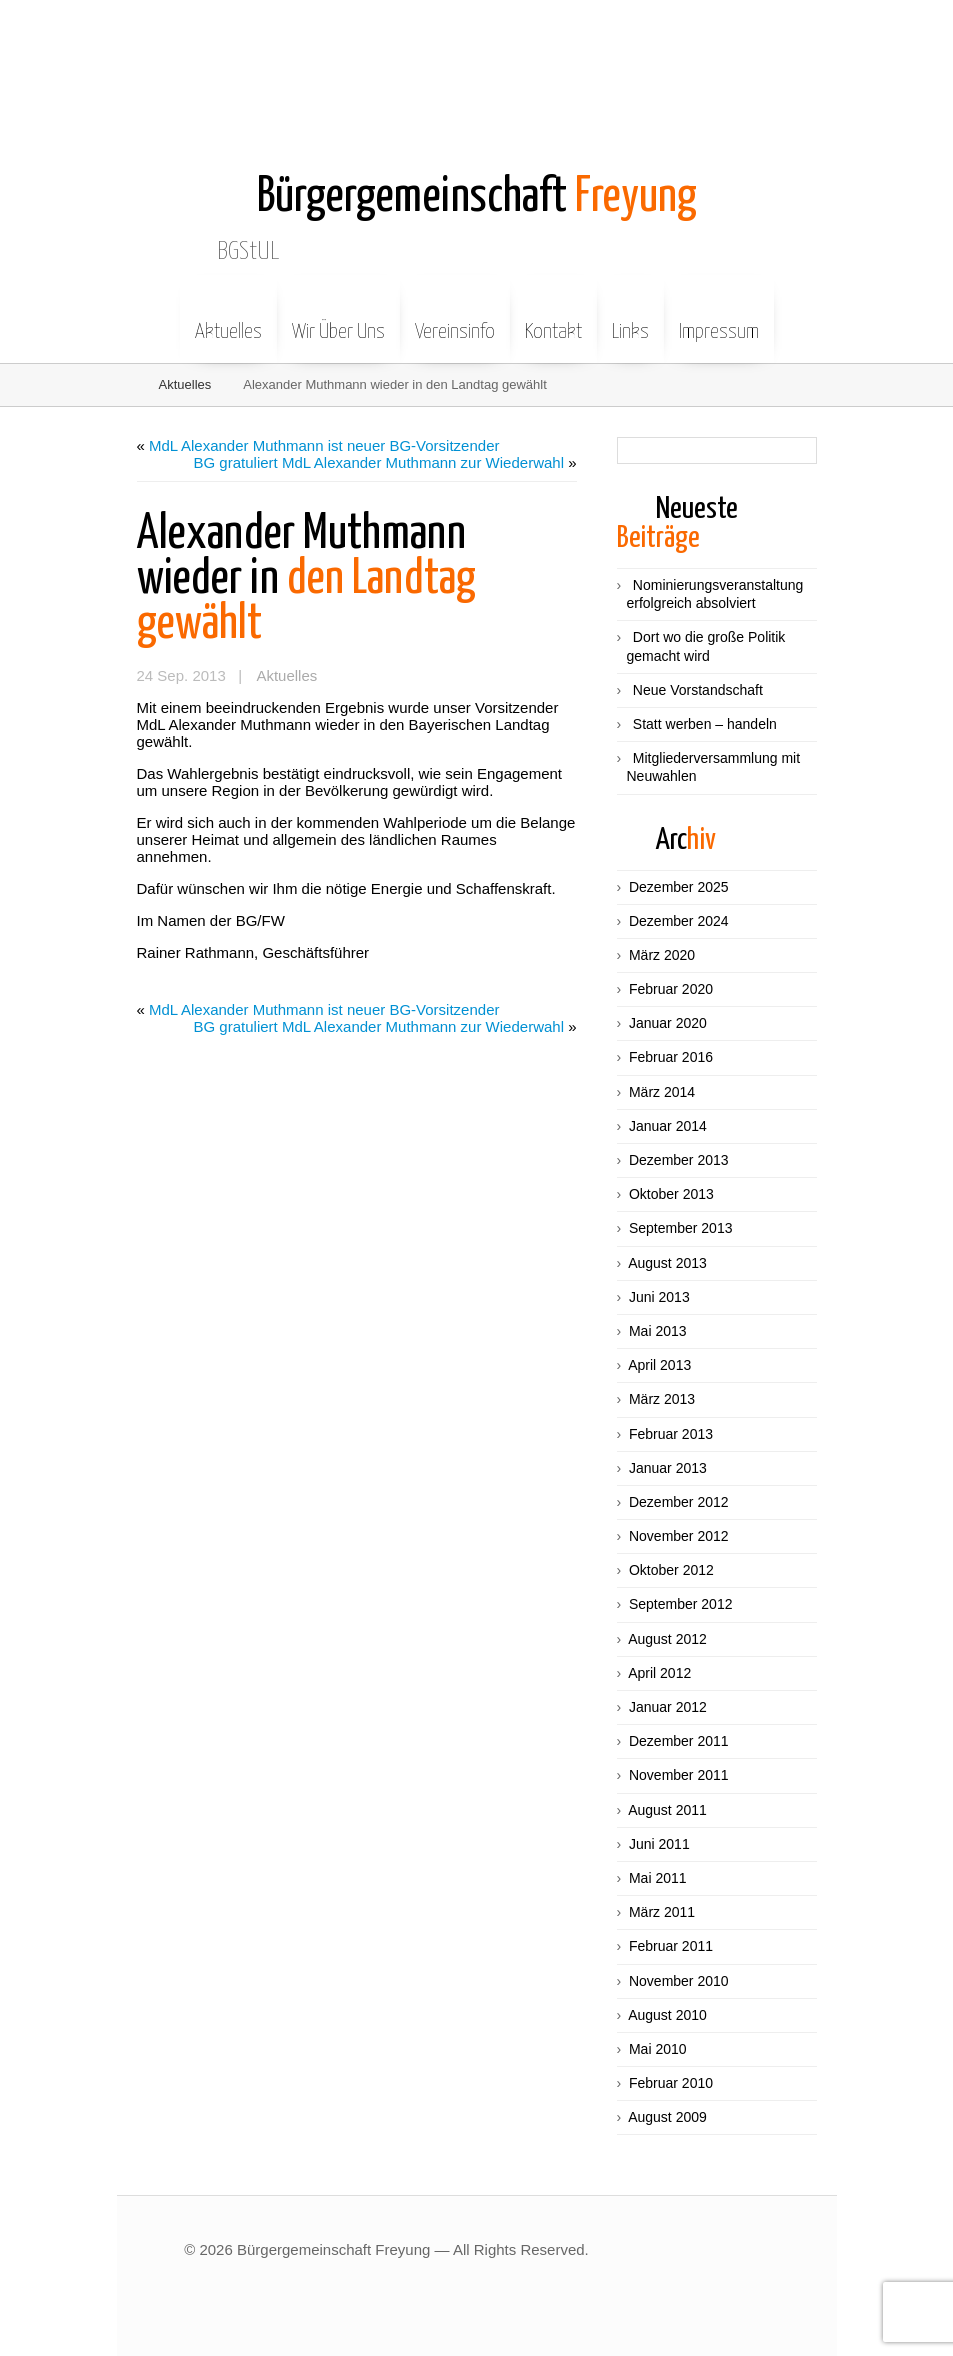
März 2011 (662, 1912)
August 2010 (667, 2015)
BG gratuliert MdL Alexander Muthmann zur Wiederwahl (379, 462)
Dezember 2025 (679, 887)
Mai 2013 (658, 1331)
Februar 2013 (671, 1434)
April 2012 (659, 1673)
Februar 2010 (671, 2083)
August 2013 (667, 1263)
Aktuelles (228, 317)
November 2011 (679, 1775)
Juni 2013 (659, 1297)
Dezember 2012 (679, 1502)
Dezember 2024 (679, 921)
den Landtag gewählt (306, 579)
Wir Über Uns (338, 317)
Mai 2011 (658, 1878)
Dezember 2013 (679, 1160)
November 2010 (679, 1981)
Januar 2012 (668, 1707)
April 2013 (659, 1365)
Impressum (719, 317)
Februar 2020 (671, 989)
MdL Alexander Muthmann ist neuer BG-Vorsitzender (324, 445)
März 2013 (662, 1399)
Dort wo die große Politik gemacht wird (706, 646)
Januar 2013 (668, 1468)
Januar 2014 (668, 1126)
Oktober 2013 (671, 1194)
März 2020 (662, 955)
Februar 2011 (671, 1946)
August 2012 (667, 1639)
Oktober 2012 (671, 1570)
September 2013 (681, 1228)
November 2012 (679, 1536)
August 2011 (667, 1810)
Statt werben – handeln (705, 724)
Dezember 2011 (679, 1741)
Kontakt (553, 317)
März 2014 (662, 1092)
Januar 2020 (668, 1023)
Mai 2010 (658, 2049)
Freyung (477, 197)
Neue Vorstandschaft (698, 690)
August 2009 (667, 2117)
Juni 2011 (659, 1844)
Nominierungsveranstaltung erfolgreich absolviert (715, 594)
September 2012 (681, 1604)
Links (630, 317)
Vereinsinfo (455, 317)
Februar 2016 (671, 1057)
